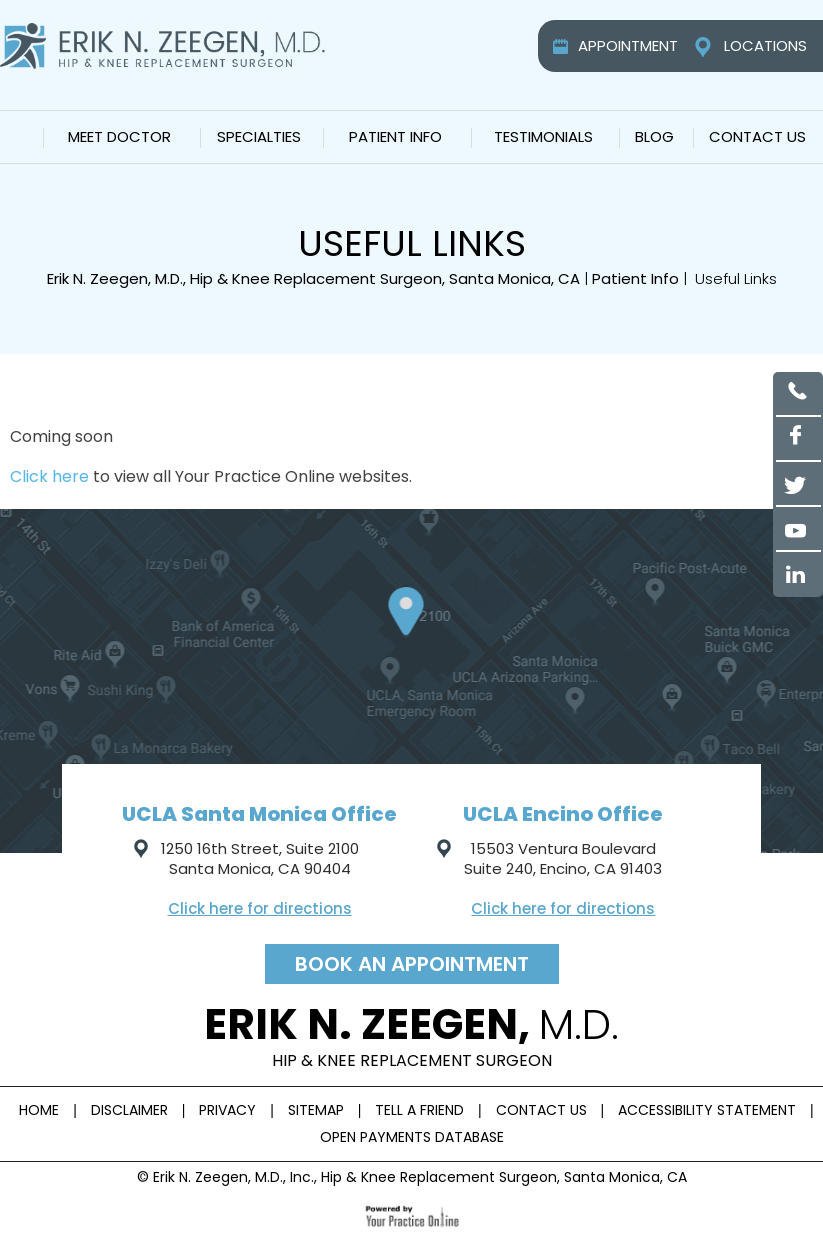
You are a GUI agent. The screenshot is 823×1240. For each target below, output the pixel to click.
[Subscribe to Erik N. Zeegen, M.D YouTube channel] (798, 529)
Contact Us (757, 136)
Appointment (628, 45)
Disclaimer (129, 1110)
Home (20, 137)
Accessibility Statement (707, 1110)
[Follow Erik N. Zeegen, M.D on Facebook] (798, 439)
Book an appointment (412, 964)
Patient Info (395, 136)
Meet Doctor (119, 136)
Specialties (259, 136)
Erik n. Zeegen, (411, 1033)
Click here (49, 476)
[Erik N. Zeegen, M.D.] (162, 45)
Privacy (227, 1110)
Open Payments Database (412, 1137)
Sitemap (316, 1110)
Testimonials (543, 136)
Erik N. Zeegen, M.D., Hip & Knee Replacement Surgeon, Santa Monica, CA (313, 278)
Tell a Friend (419, 1110)
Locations (765, 45)
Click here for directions (260, 909)
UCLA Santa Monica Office (259, 814)
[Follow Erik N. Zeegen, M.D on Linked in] (798, 574)
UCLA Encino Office (563, 814)
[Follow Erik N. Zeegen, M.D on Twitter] (798, 484)
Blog (654, 136)
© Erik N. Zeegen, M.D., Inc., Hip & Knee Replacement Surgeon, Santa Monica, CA (412, 1177)
